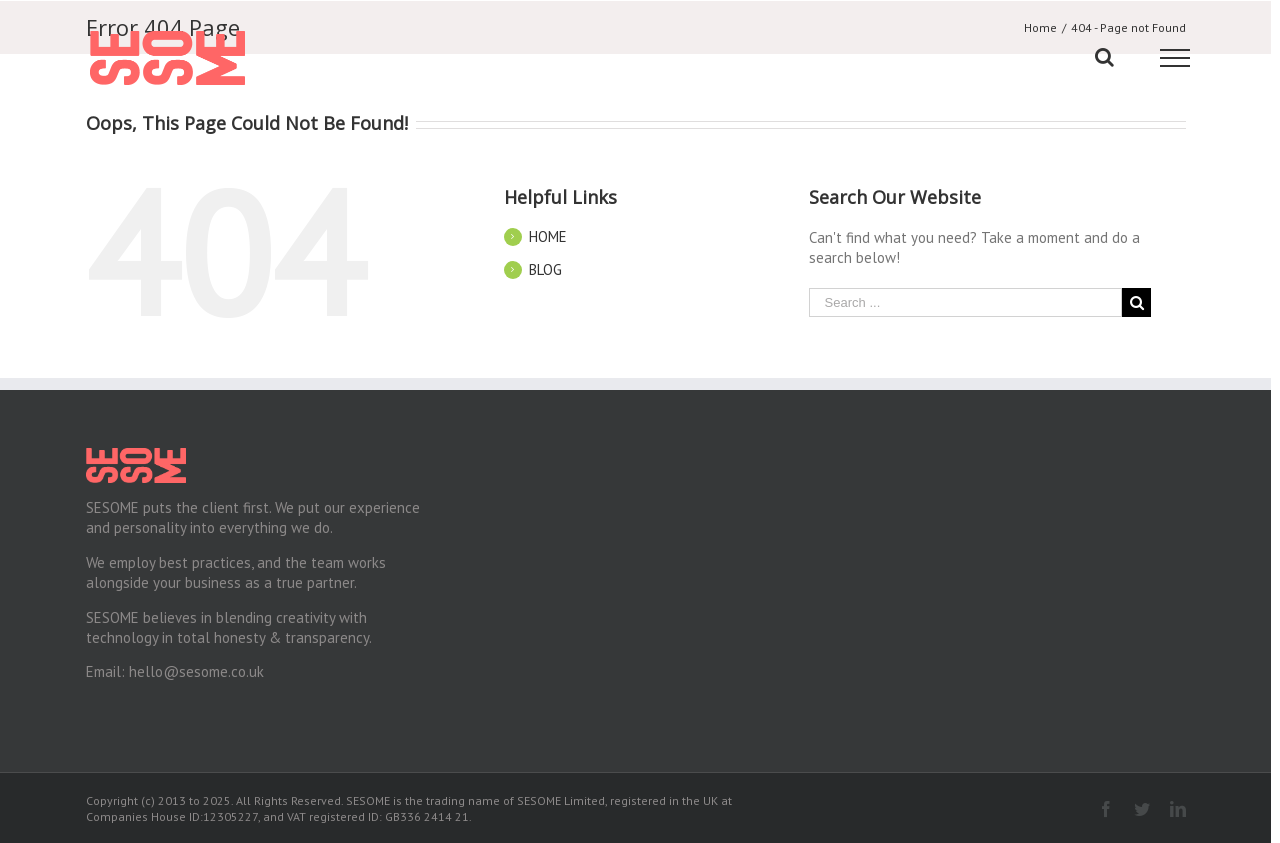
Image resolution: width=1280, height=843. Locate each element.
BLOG (545, 269)
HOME (548, 236)
